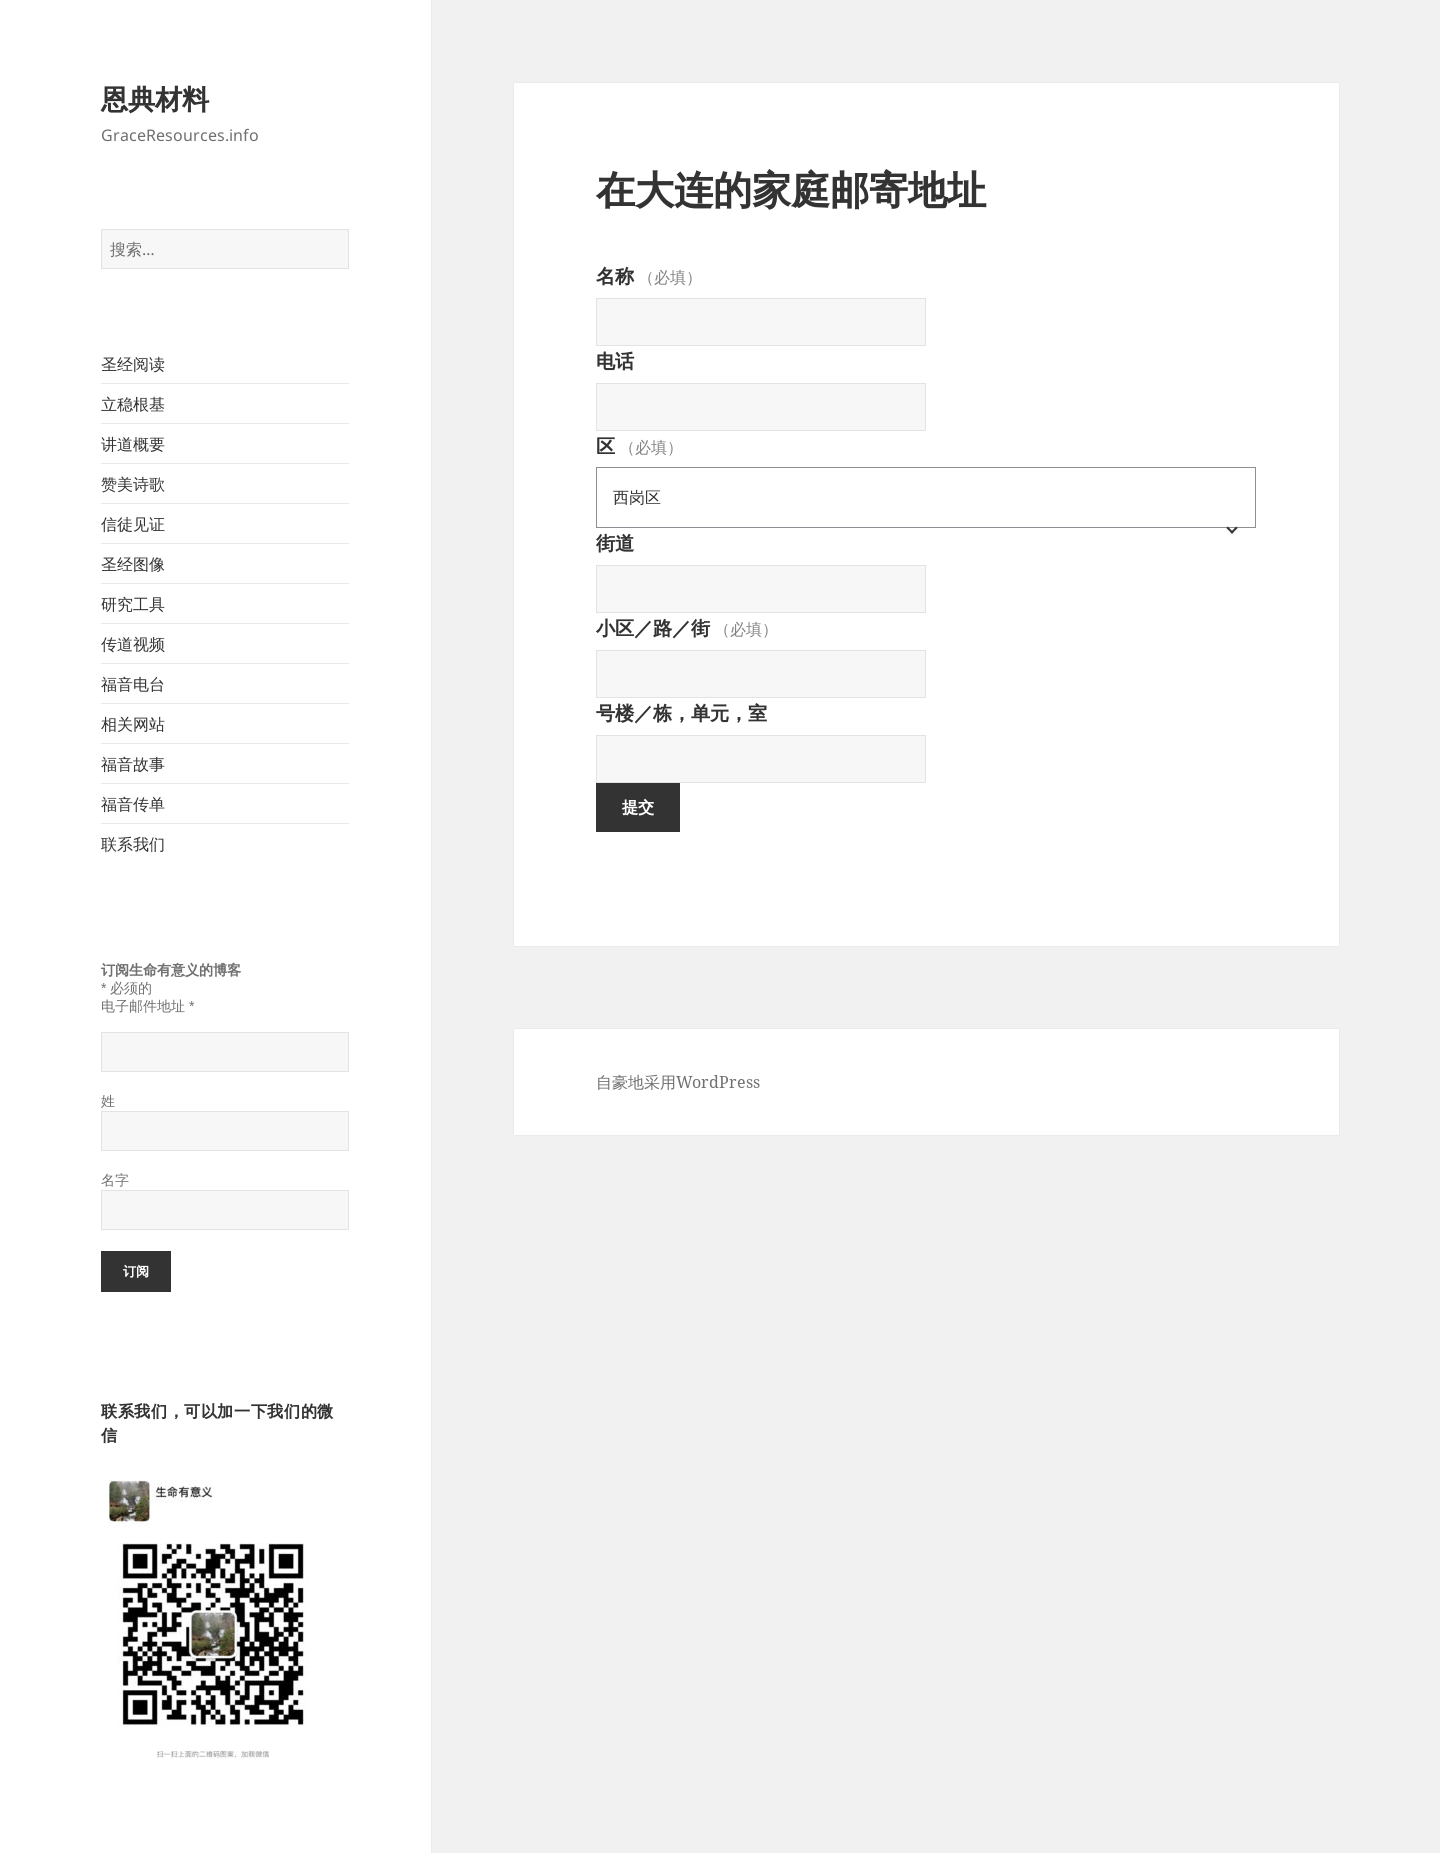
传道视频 (133, 644)
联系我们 (133, 844)
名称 (649, 276)
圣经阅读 (133, 364)
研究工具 (133, 604)
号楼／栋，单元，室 (681, 713)
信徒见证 (133, 524)
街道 (615, 543)
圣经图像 (133, 564)
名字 (115, 1180)
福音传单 (133, 804)
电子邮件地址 (147, 1006)
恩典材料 (155, 98)
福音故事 (133, 764)
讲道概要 (133, 444)
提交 (638, 807)
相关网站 (133, 724)
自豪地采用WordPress (678, 1082)
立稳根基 (133, 404)
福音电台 (133, 684)
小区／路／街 (687, 628)
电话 (615, 361)
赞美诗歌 (133, 484)
